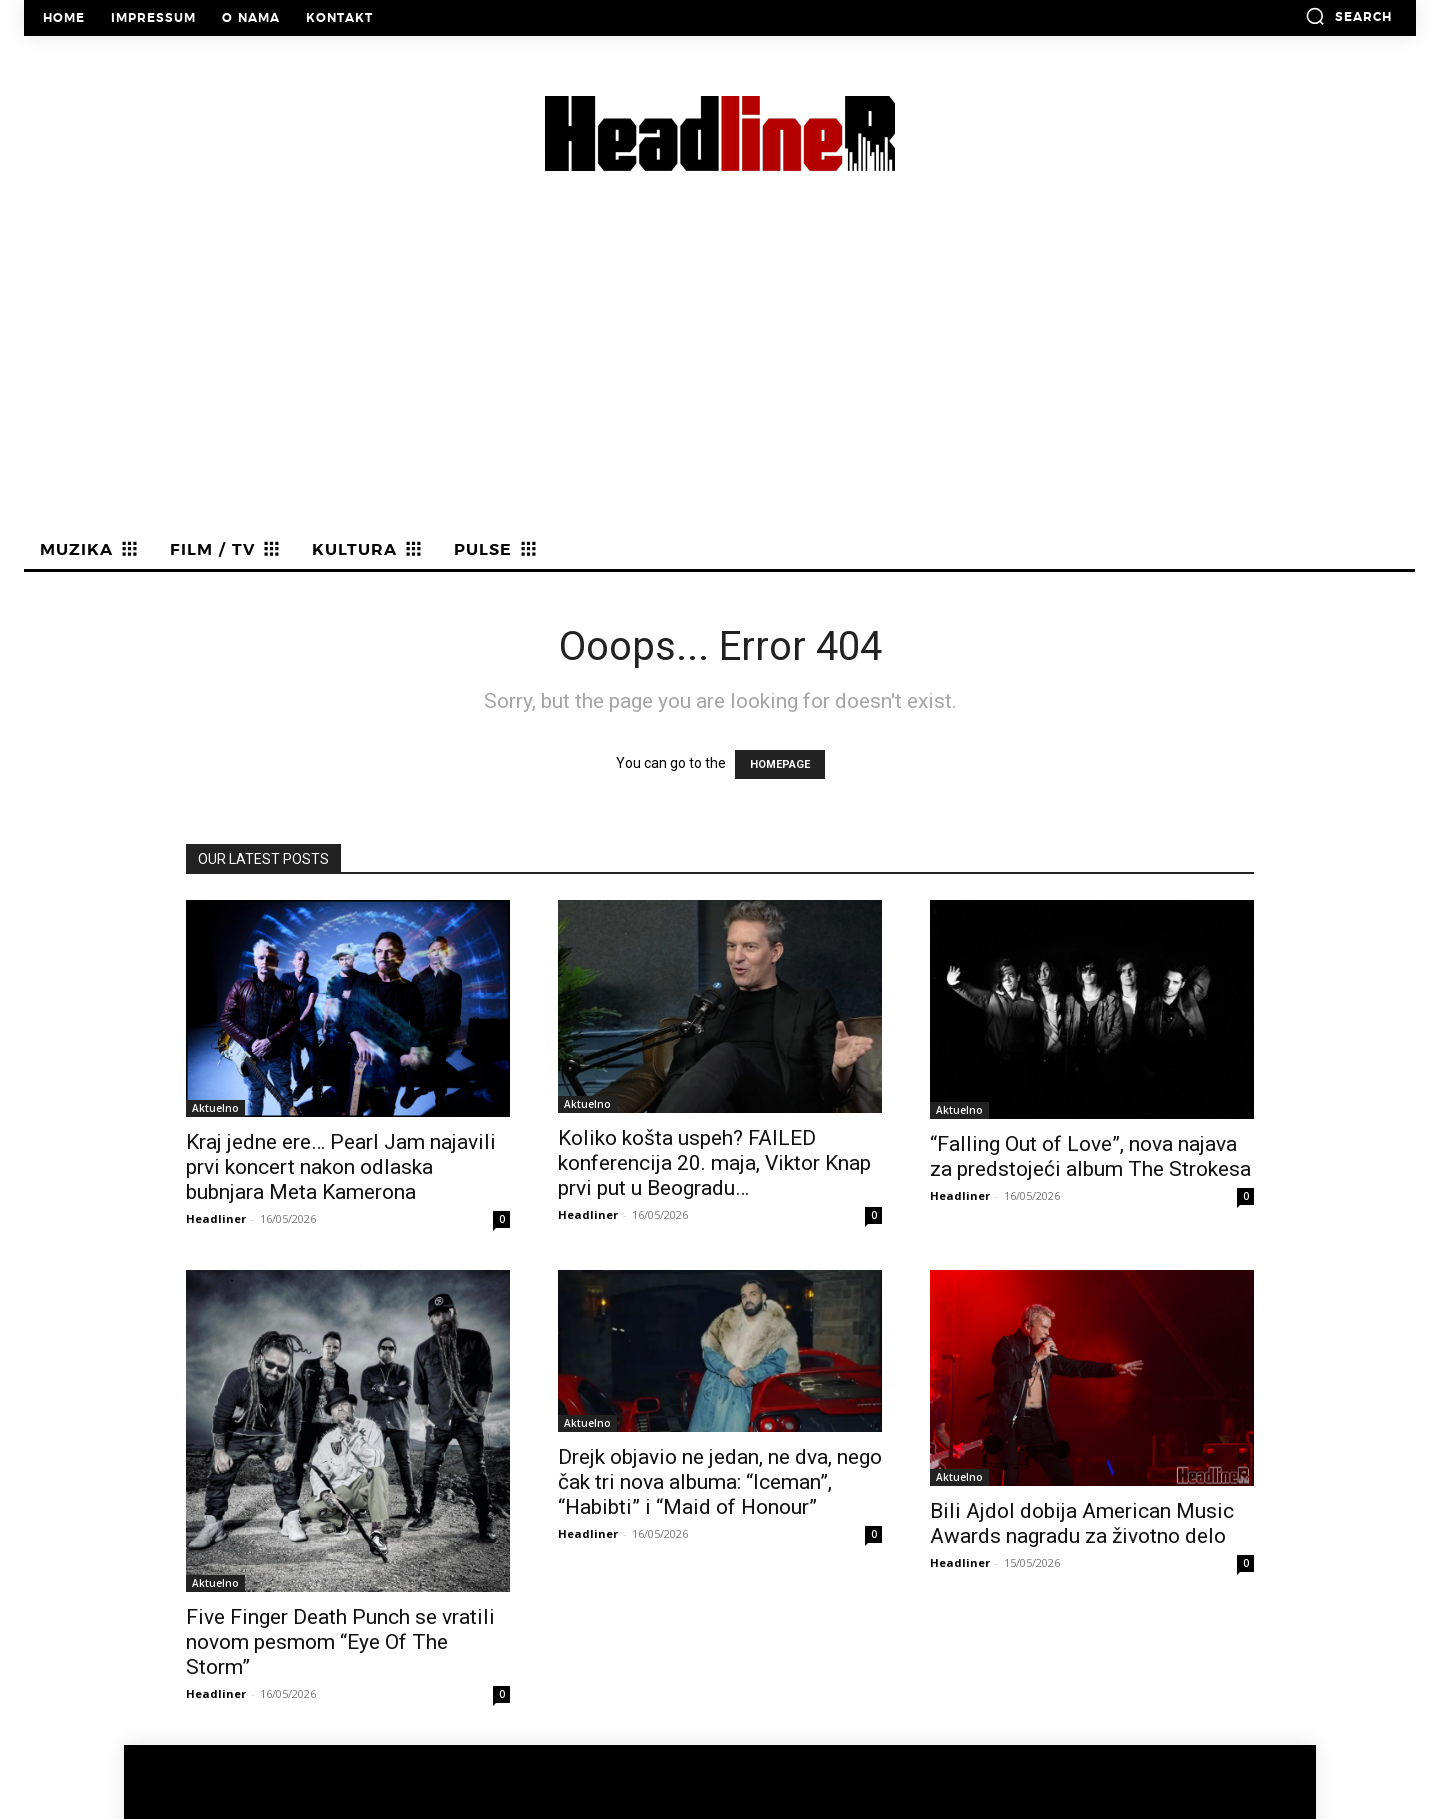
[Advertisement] (720, 381)
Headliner (216, 1218)
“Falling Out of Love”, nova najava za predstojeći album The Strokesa (1090, 1156)
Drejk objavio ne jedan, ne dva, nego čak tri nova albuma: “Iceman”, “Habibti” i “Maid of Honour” (720, 1482)
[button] (1348, 16)
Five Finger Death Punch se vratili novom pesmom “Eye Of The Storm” (340, 1642)
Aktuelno (215, 1108)
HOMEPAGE (780, 764)
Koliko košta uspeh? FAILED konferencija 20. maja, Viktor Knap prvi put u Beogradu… (714, 1163)
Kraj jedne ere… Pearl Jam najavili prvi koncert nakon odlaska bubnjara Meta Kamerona (341, 1167)
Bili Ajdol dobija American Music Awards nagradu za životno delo (1082, 1523)
